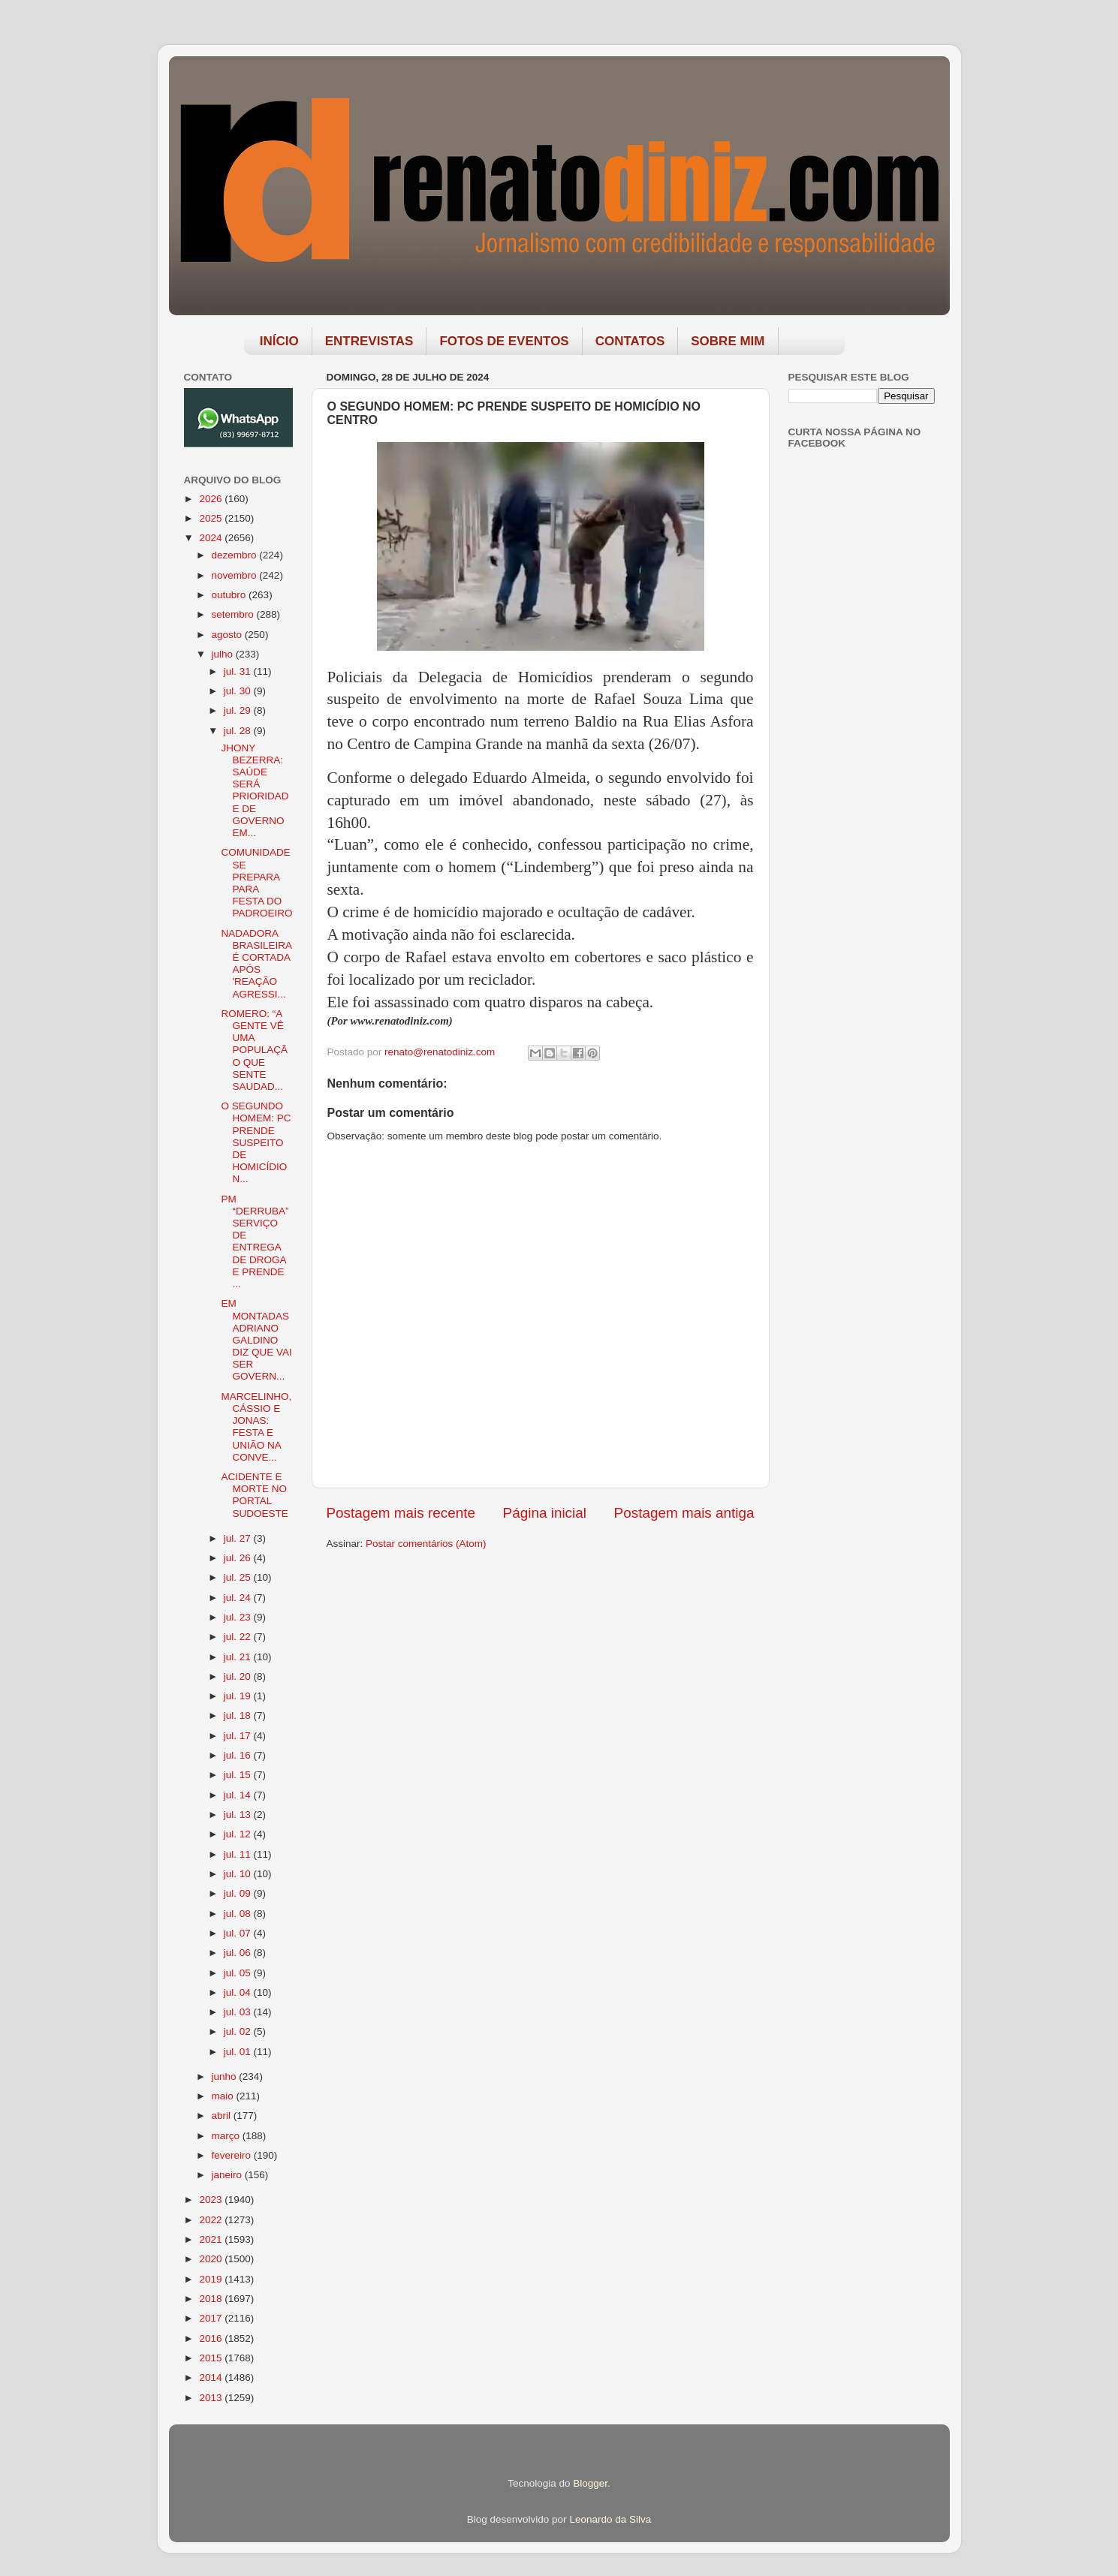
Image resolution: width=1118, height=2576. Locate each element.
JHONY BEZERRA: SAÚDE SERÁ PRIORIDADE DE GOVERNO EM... (254, 790)
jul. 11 (239, 1854)
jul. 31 (239, 671)
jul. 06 (239, 1952)
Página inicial (544, 1513)
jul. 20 (239, 1676)
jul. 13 (239, 1814)
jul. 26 (239, 1557)
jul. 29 (239, 710)
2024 (212, 537)
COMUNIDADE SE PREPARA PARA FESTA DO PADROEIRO (256, 883)
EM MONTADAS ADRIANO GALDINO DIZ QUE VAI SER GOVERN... (256, 1340)
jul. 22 (239, 1636)
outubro (230, 594)
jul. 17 (239, 1735)
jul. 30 (239, 691)
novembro (236, 575)
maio (224, 2096)
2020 (212, 2259)
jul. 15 (239, 1774)
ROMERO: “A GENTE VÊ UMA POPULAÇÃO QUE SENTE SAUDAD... (254, 1050)
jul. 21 (239, 1657)
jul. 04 (239, 1992)
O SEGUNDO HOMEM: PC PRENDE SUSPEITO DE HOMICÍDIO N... (256, 1142)
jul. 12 (239, 1834)
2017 (212, 2318)
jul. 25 (239, 1577)
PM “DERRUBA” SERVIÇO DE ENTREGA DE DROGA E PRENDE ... (254, 1241)
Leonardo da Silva (610, 2519)
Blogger (590, 2483)
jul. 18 (239, 1715)
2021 (212, 2239)
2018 (212, 2298)
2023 (212, 2199)
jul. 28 (239, 730)
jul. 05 (239, 1973)
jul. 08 (239, 1913)
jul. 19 (239, 1696)
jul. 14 (239, 1795)
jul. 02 (239, 2031)
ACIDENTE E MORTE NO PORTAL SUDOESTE (254, 1495)
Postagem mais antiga (684, 1513)
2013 (212, 2397)
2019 (212, 2279)
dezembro (236, 555)
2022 (212, 2219)
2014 (212, 2377)
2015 (212, 2358)
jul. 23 (239, 1617)
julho (224, 654)
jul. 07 (239, 1933)
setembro (234, 614)
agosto (228, 634)
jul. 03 (239, 2012)
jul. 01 (239, 2051)
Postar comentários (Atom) (426, 1543)
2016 (212, 2338)
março (227, 2135)
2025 (212, 518)
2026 (212, 498)
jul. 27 (239, 1538)
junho (226, 2076)
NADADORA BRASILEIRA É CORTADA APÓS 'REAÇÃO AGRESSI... (256, 964)
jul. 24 (239, 1597)
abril (223, 2115)
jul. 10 (239, 1873)
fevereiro (233, 2155)
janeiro (228, 2174)
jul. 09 (239, 1893)
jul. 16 (239, 1755)
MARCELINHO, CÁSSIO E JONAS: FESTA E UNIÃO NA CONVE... (256, 1427)
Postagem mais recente (401, 1513)
